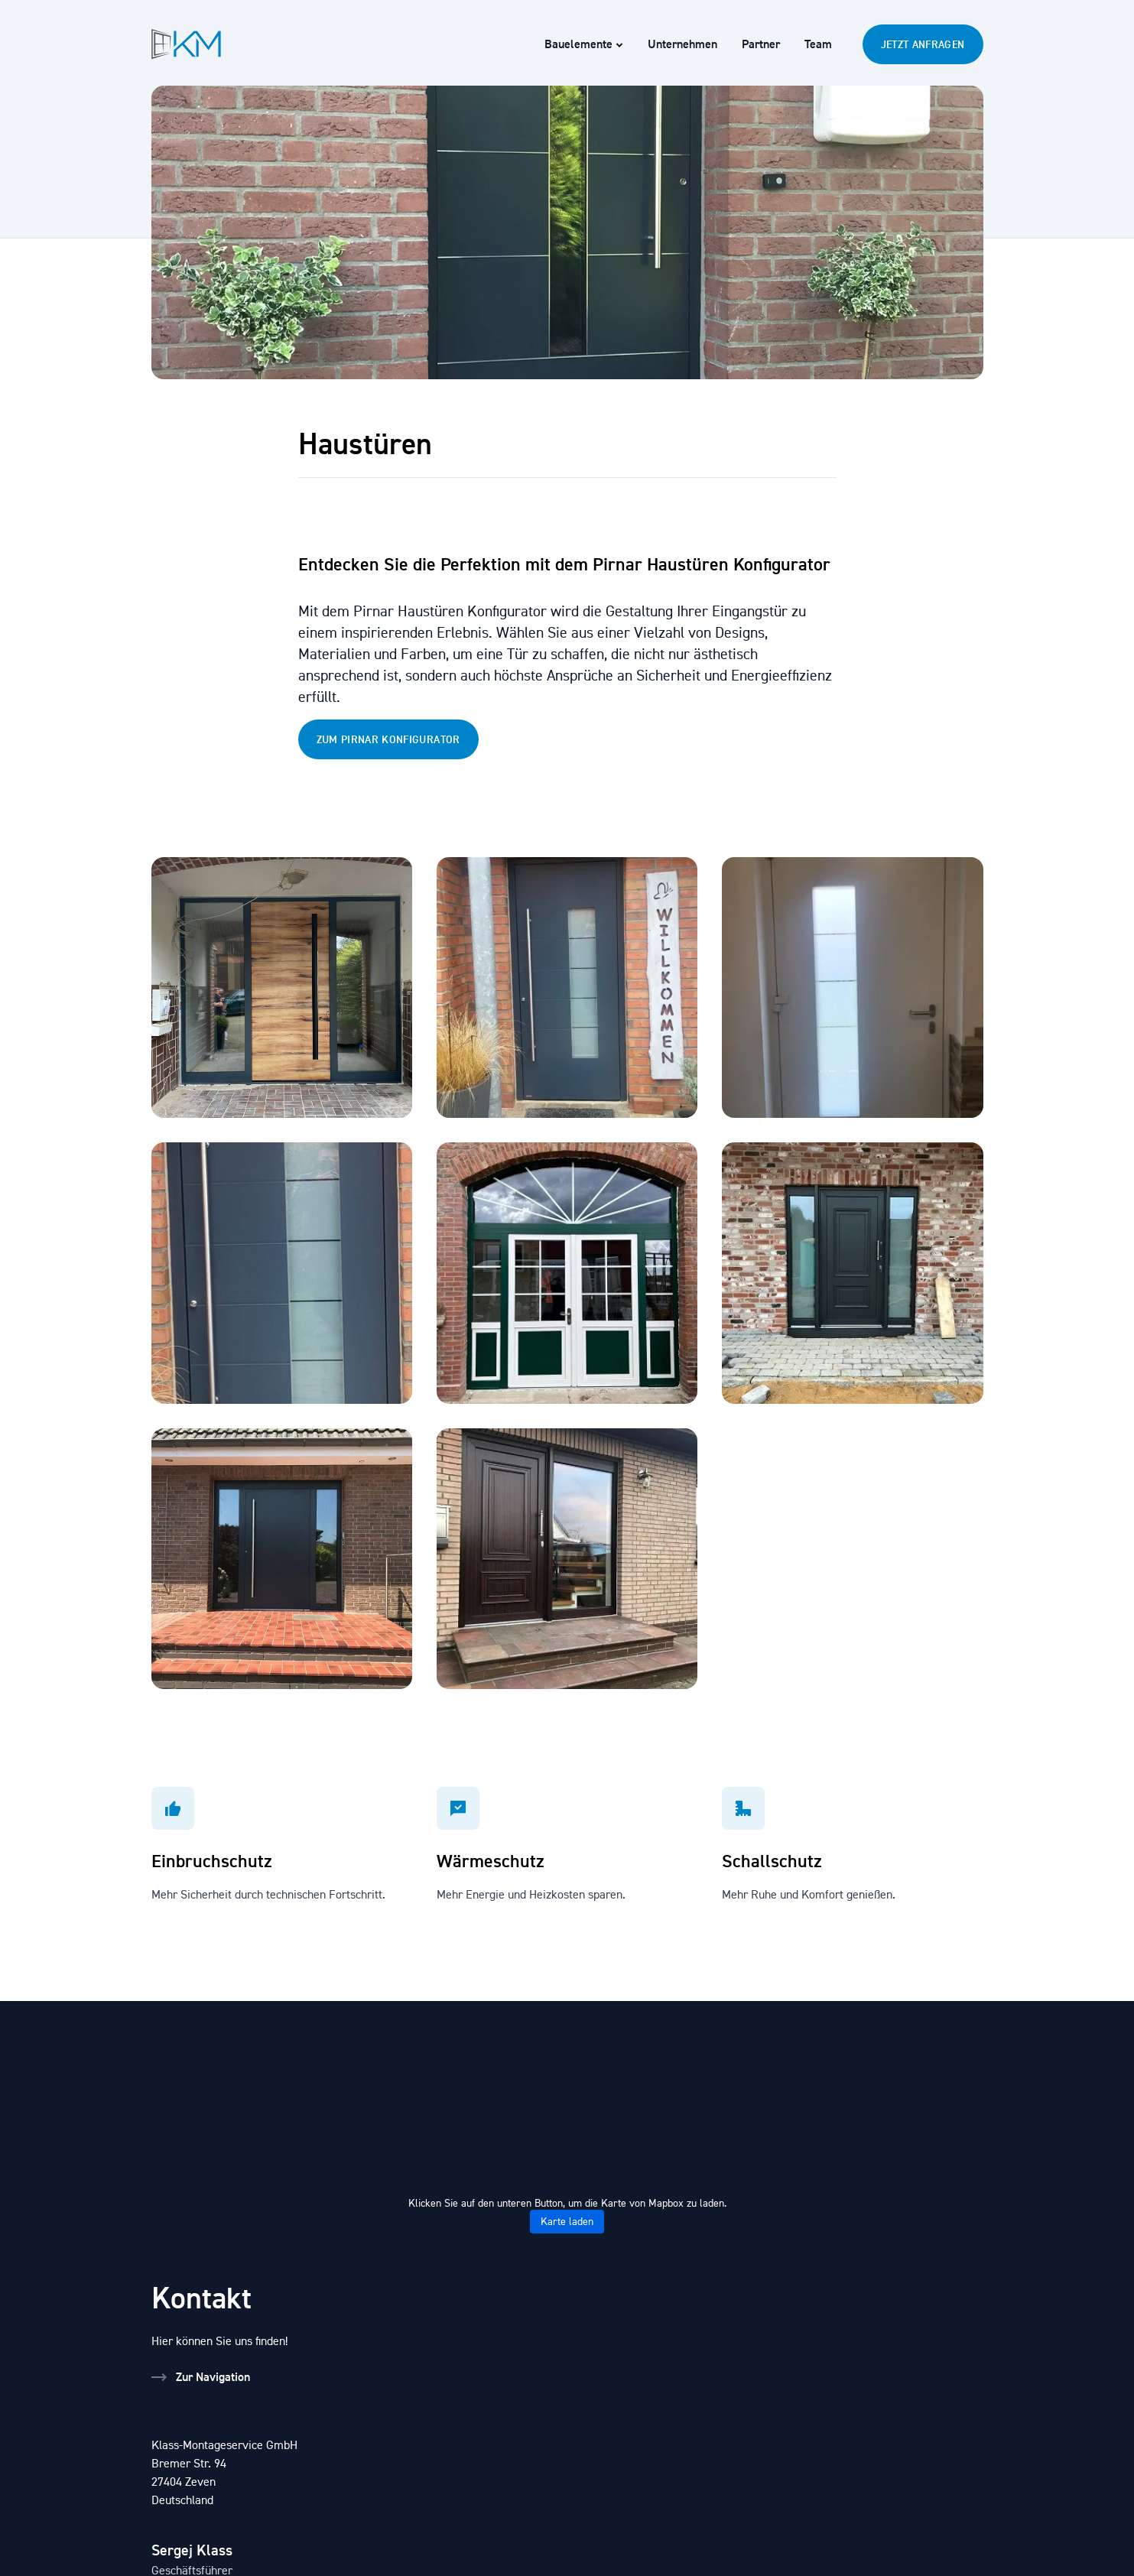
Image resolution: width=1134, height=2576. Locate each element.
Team (818, 44)
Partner (761, 44)
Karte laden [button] (567, 2221)
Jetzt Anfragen (923, 44)
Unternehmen (682, 44)
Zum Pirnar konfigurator (388, 739)
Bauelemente (583, 44)
